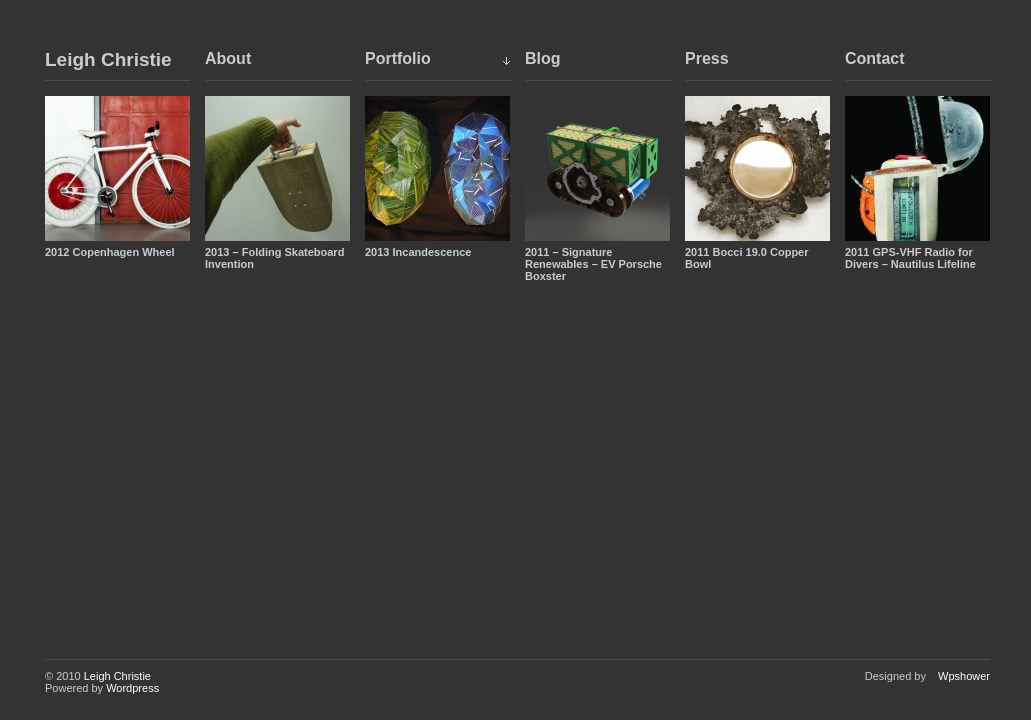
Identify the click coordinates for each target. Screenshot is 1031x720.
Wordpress (132, 688)
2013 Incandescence (418, 252)
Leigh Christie (108, 60)
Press (707, 58)
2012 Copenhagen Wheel (110, 252)
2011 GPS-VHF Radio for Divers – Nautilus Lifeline (910, 258)
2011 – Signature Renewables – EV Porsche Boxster (593, 264)
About (228, 58)
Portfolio (398, 58)
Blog (543, 58)
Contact (875, 58)
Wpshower (964, 676)
